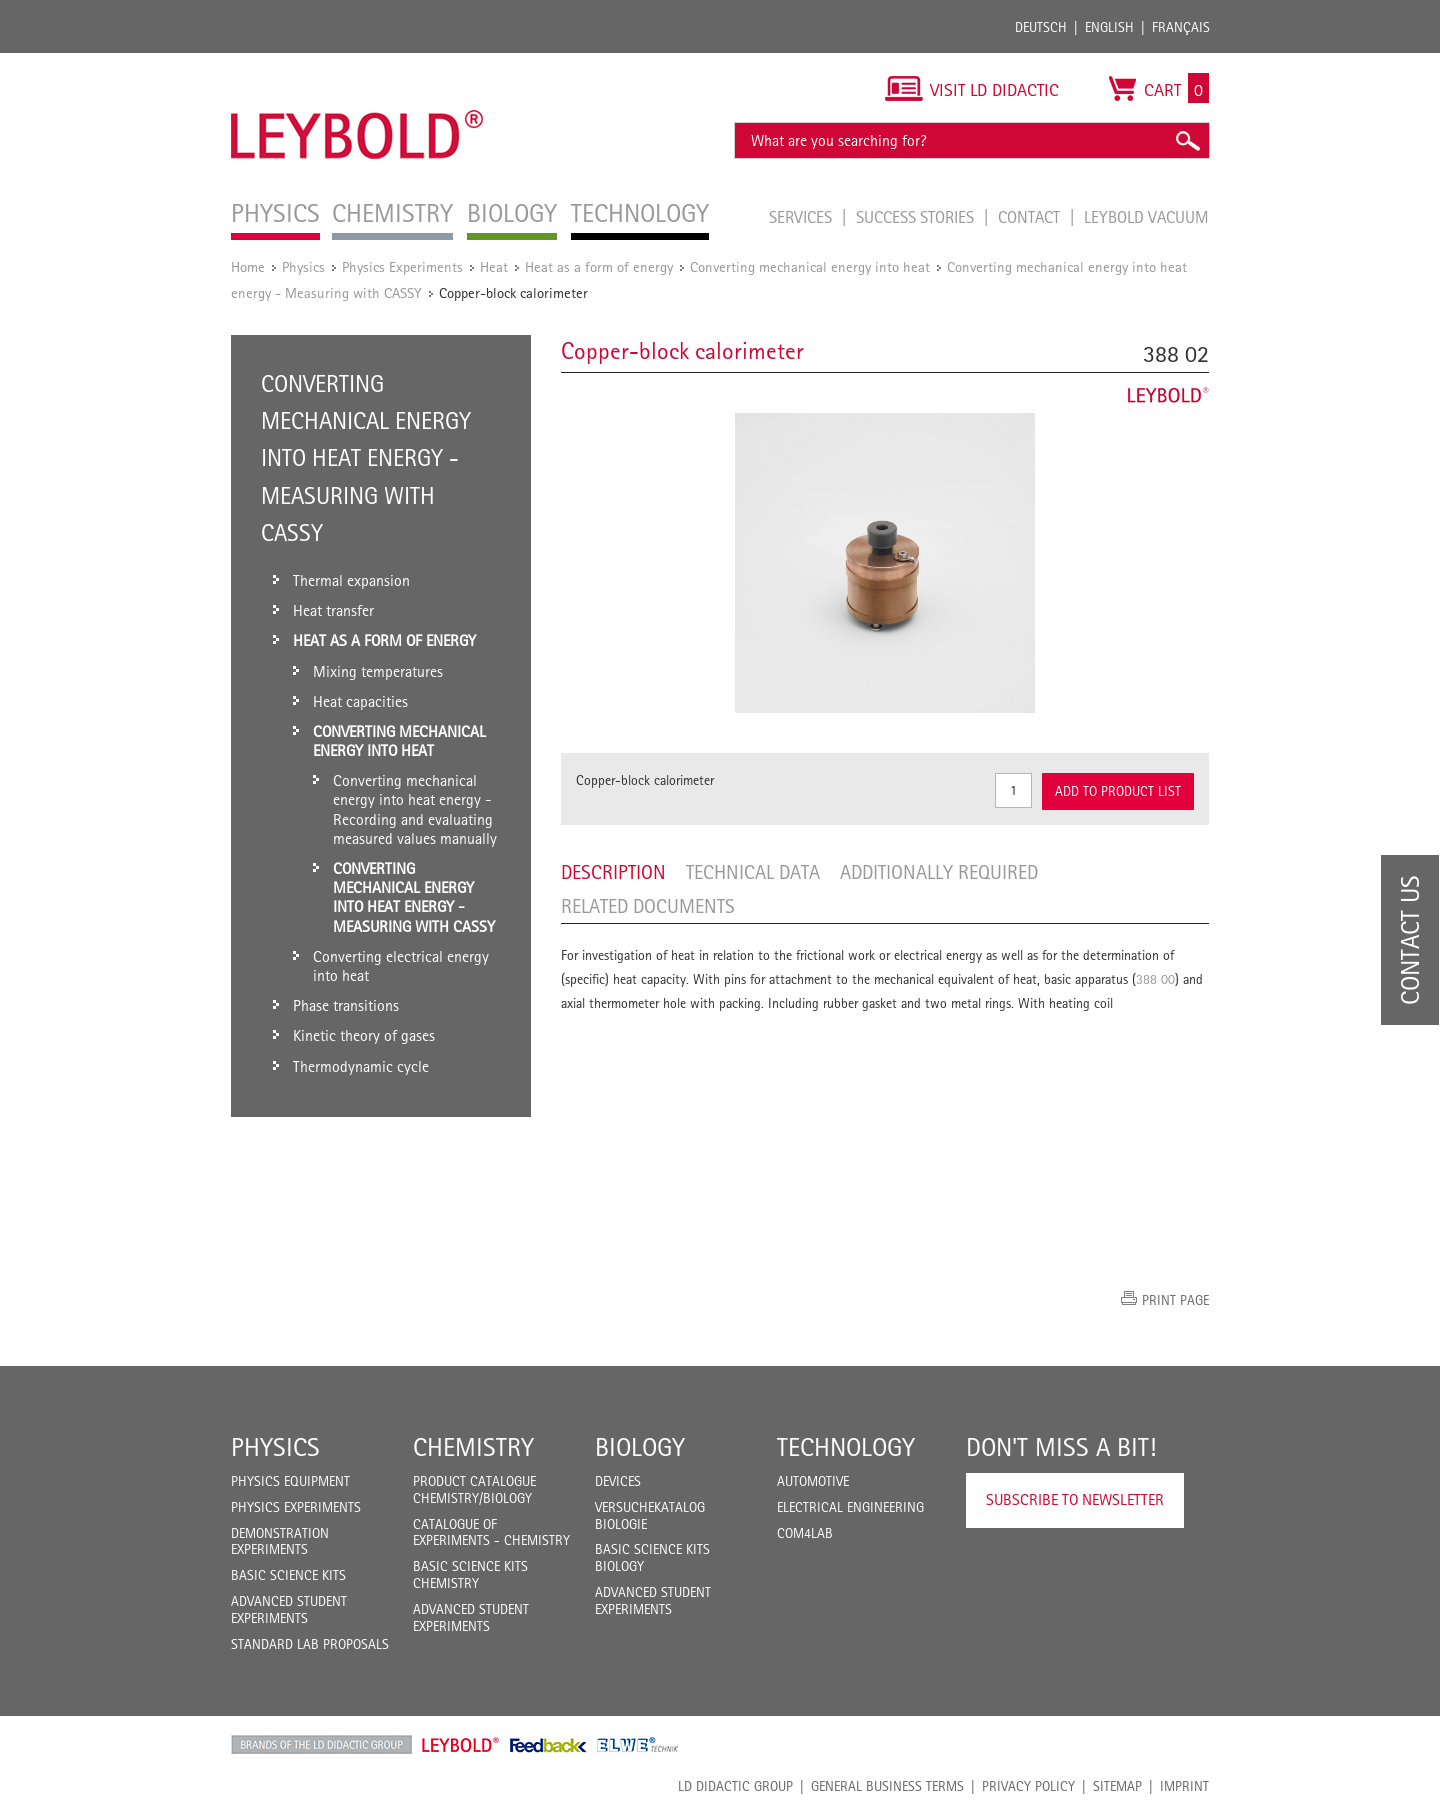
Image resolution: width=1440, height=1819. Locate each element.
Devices (618, 1481)
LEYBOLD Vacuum (1146, 217)
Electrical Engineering (850, 1507)
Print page (1175, 1300)
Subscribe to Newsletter (1075, 1499)
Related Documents (648, 906)
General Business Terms (887, 1786)
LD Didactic (321, 1745)
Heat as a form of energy (599, 266)
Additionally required (939, 872)
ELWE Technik (638, 1745)
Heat (494, 266)
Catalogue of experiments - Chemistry (491, 1532)
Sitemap (1117, 1786)
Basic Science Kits (288, 1575)
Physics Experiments (402, 266)
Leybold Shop (461, 1745)
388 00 (1155, 979)
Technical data (753, 872)
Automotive (813, 1481)
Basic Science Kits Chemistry (470, 1574)
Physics (303, 266)
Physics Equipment (290, 1481)
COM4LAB (805, 1533)
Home (248, 266)
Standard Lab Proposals (310, 1644)
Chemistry (473, 1447)
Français (1181, 27)
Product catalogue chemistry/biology (474, 1489)
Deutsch (1041, 27)
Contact (1031, 217)
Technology (846, 1447)
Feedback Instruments (548, 1745)
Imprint (1184, 1786)
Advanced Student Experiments (289, 1609)
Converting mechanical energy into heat (810, 266)
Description (613, 872)
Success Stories (917, 217)
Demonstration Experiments (280, 1541)
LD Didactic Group (735, 1786)
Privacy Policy (1028, 1786)
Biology (640, 1447)
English (1109, 27)
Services (802, 217)
